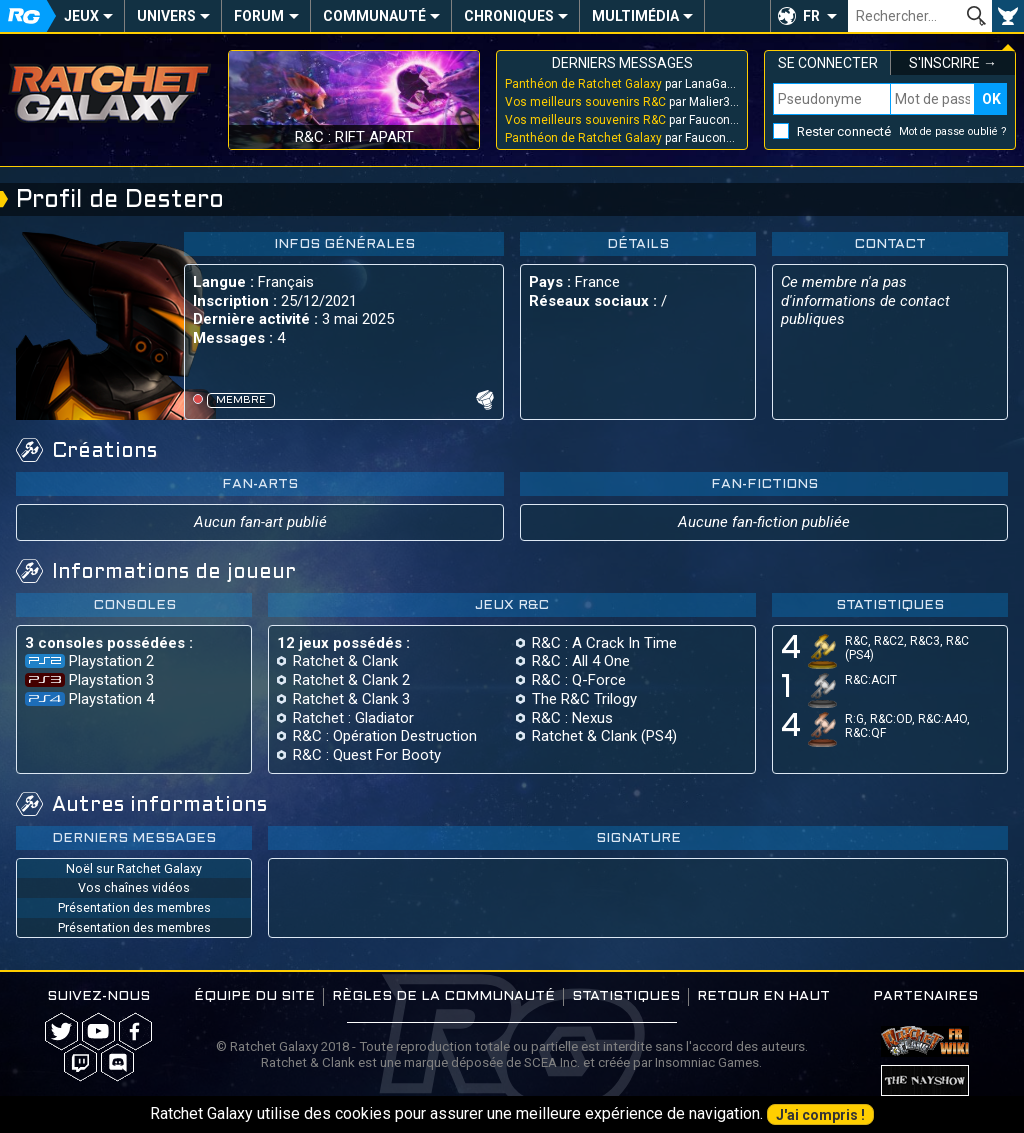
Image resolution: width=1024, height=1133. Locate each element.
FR (811, 16)
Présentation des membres (134, 907)
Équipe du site (254, 996)
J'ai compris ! (820, 1115)
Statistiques (626, 996)
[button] (809, 16)
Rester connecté (844, 131)
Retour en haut (763, 996)
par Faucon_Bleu (622, 120)
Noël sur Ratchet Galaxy (134, 868)
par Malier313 (622, 102)
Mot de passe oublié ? (953, 131)
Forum (259, 16)
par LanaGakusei (622, 84)
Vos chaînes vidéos (134, 887)
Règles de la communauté (443, 996)
